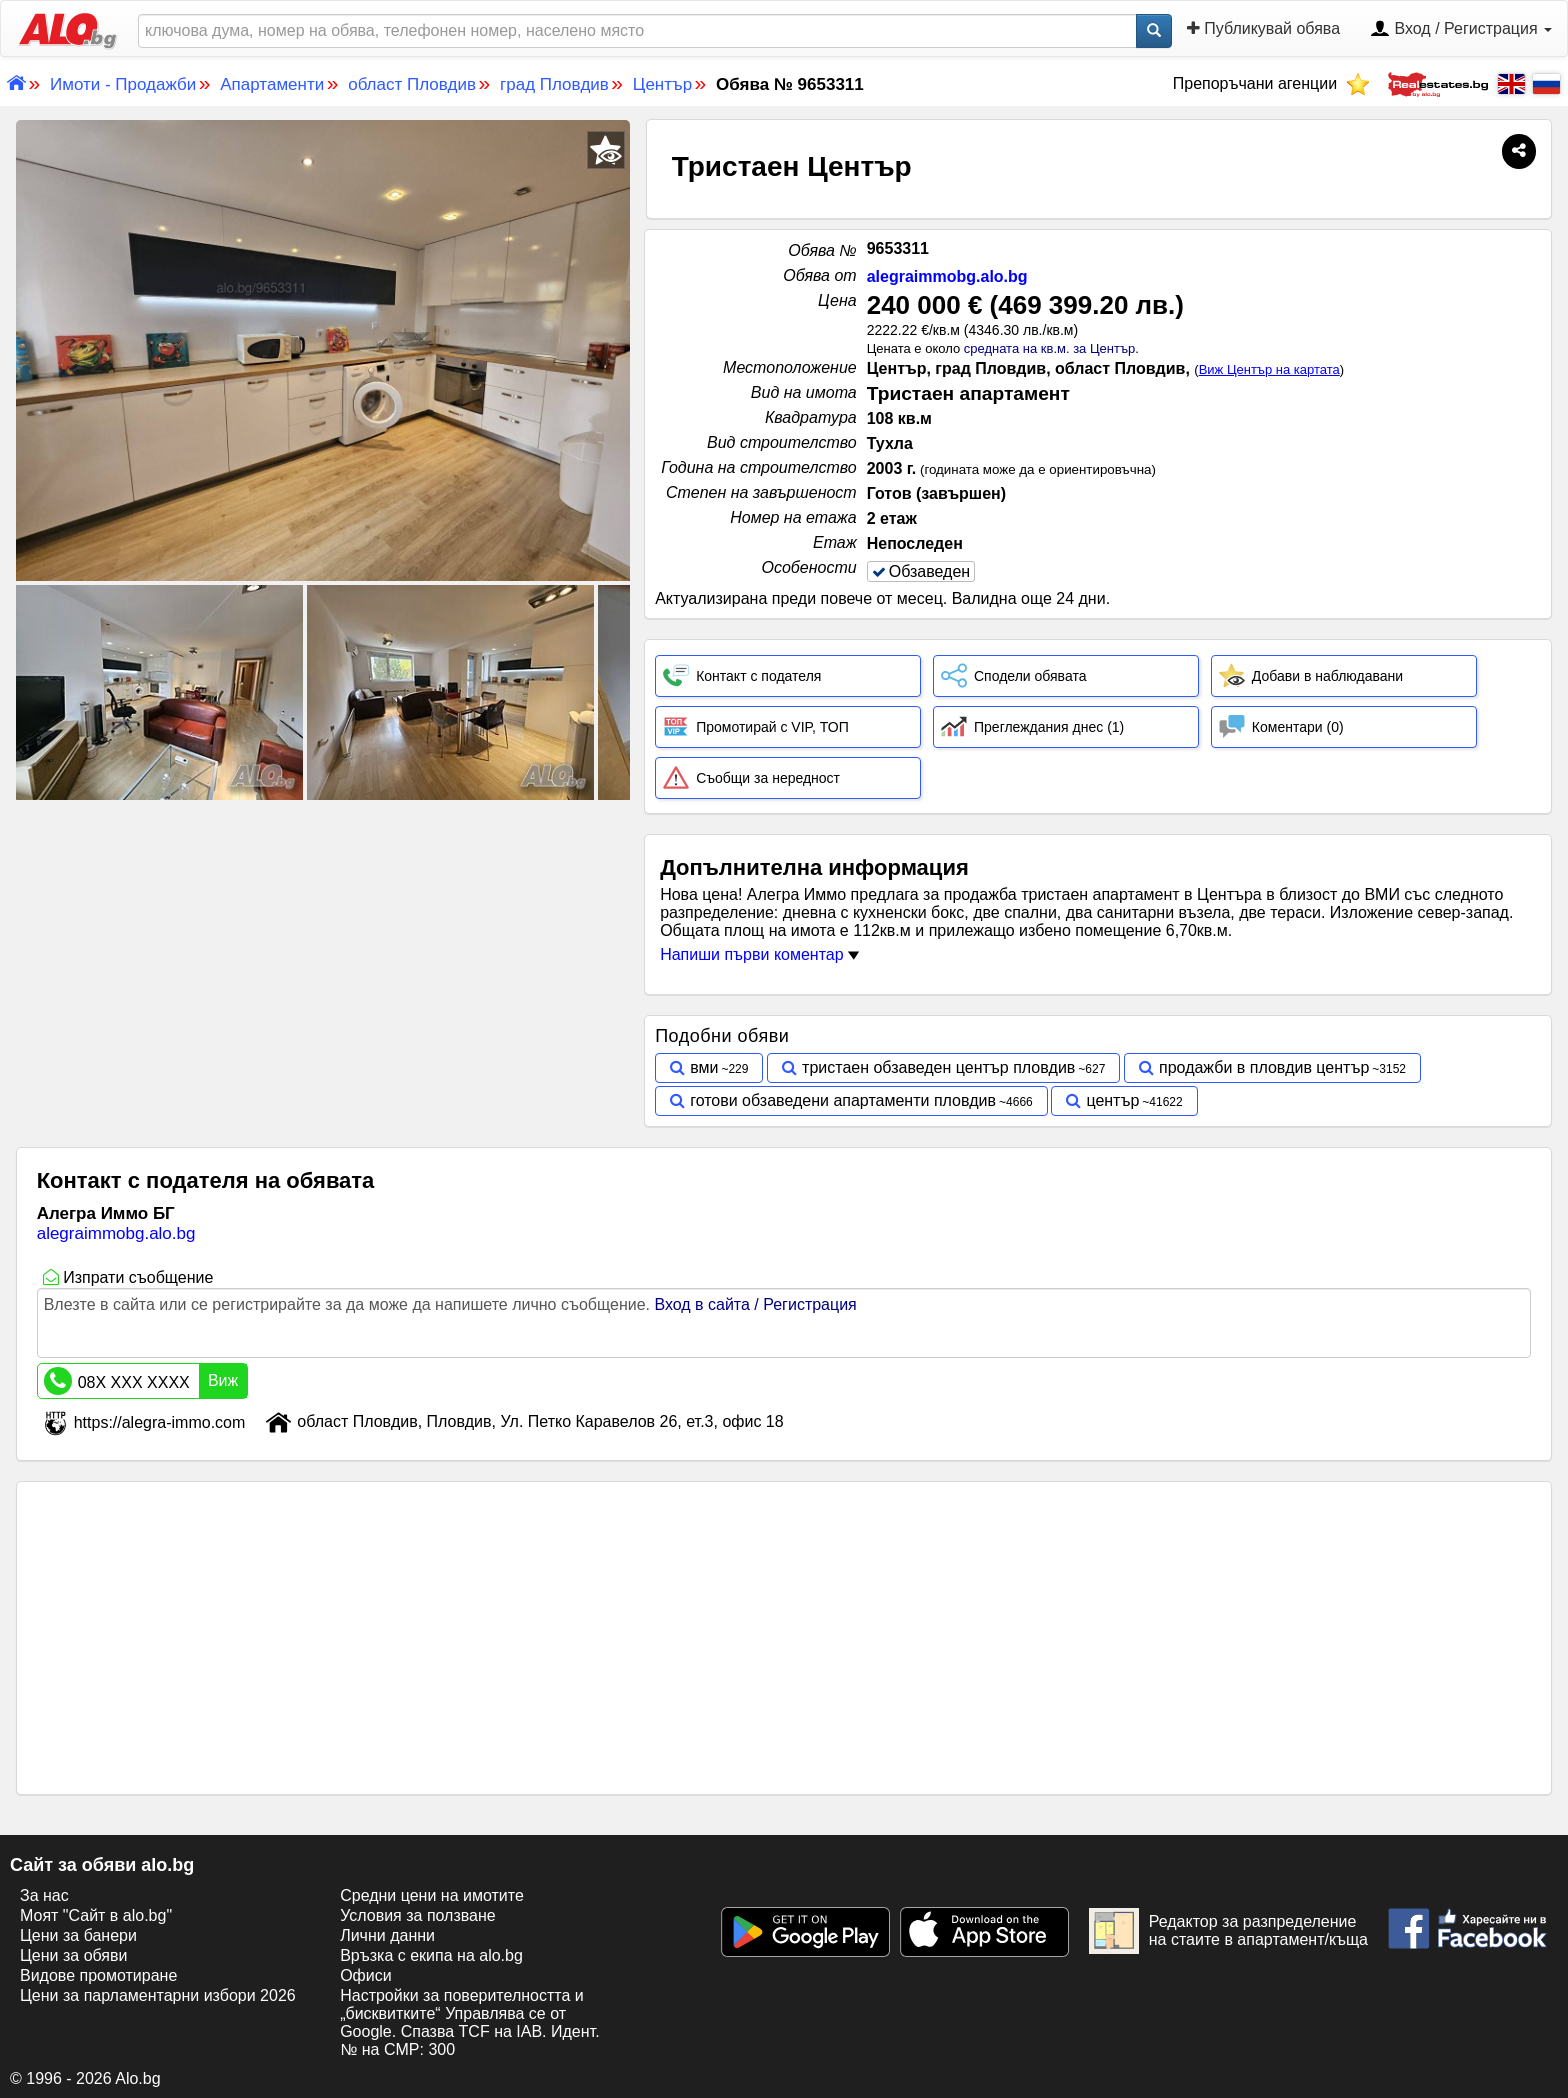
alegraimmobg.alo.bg (947, 276)
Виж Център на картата (1269, 369)
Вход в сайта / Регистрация (755, 1304)
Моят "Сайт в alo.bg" (96, 1915)
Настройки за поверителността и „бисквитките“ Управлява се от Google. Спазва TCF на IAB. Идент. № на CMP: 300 (469, 2022)
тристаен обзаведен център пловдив (938, 1067)
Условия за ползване (418, 1915)
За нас (44, 1895)
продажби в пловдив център (1264, 1067)
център (1112, 1100)
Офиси (365, 1975)
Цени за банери (78, 1935)
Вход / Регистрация (1461, 30)
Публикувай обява (1263, 28)
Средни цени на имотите (432, 1895)
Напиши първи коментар (759, 954)
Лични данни (387, 1935)
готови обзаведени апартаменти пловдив (843, 1100)
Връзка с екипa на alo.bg (431, 1955)
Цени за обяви (73, 1955)
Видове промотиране (98, 1975)
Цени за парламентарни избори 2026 (158, 1995)
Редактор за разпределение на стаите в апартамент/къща (1228, 1931)
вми (704, 1067)
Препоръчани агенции (1271, 83)
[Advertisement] (323, 954)
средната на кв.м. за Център (1050, 348)
